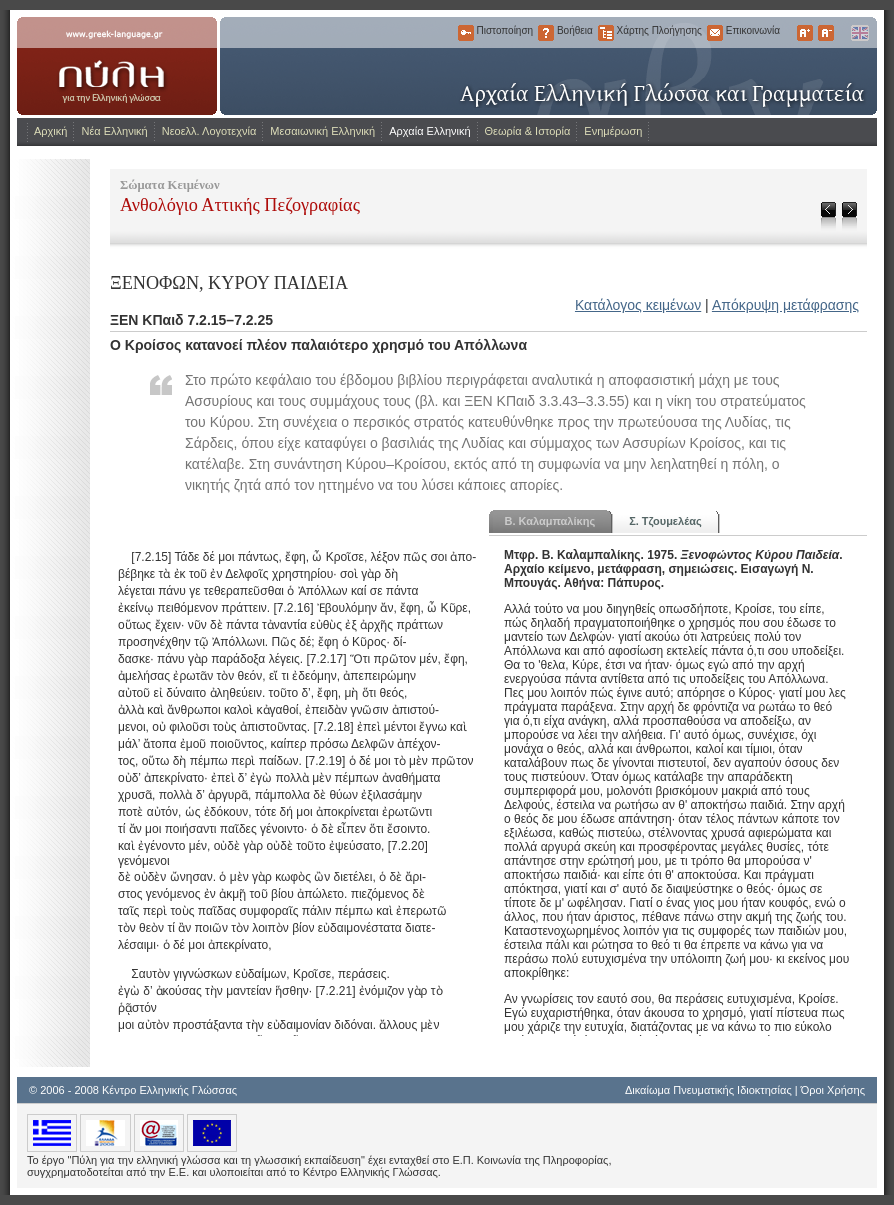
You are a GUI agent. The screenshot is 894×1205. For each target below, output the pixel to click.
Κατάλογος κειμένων (638, 305)
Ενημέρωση (613, 131)
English (859, 33)
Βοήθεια (546, 33)
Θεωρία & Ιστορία (528, 131)
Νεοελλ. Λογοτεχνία (209, 131)
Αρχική (50, 131)
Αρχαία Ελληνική (429, 131)
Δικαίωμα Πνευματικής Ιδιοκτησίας (708, 1090)
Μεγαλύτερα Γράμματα (805, 33)
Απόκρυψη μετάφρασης (785, 305)
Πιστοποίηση (466, 33)
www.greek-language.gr (117, 66)
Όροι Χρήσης (833, 1090)
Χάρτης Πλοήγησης (606, 33)
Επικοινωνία (715, 33)
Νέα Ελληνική (114, 131)
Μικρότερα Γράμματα (826, 33)
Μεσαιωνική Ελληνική (322, 131)
